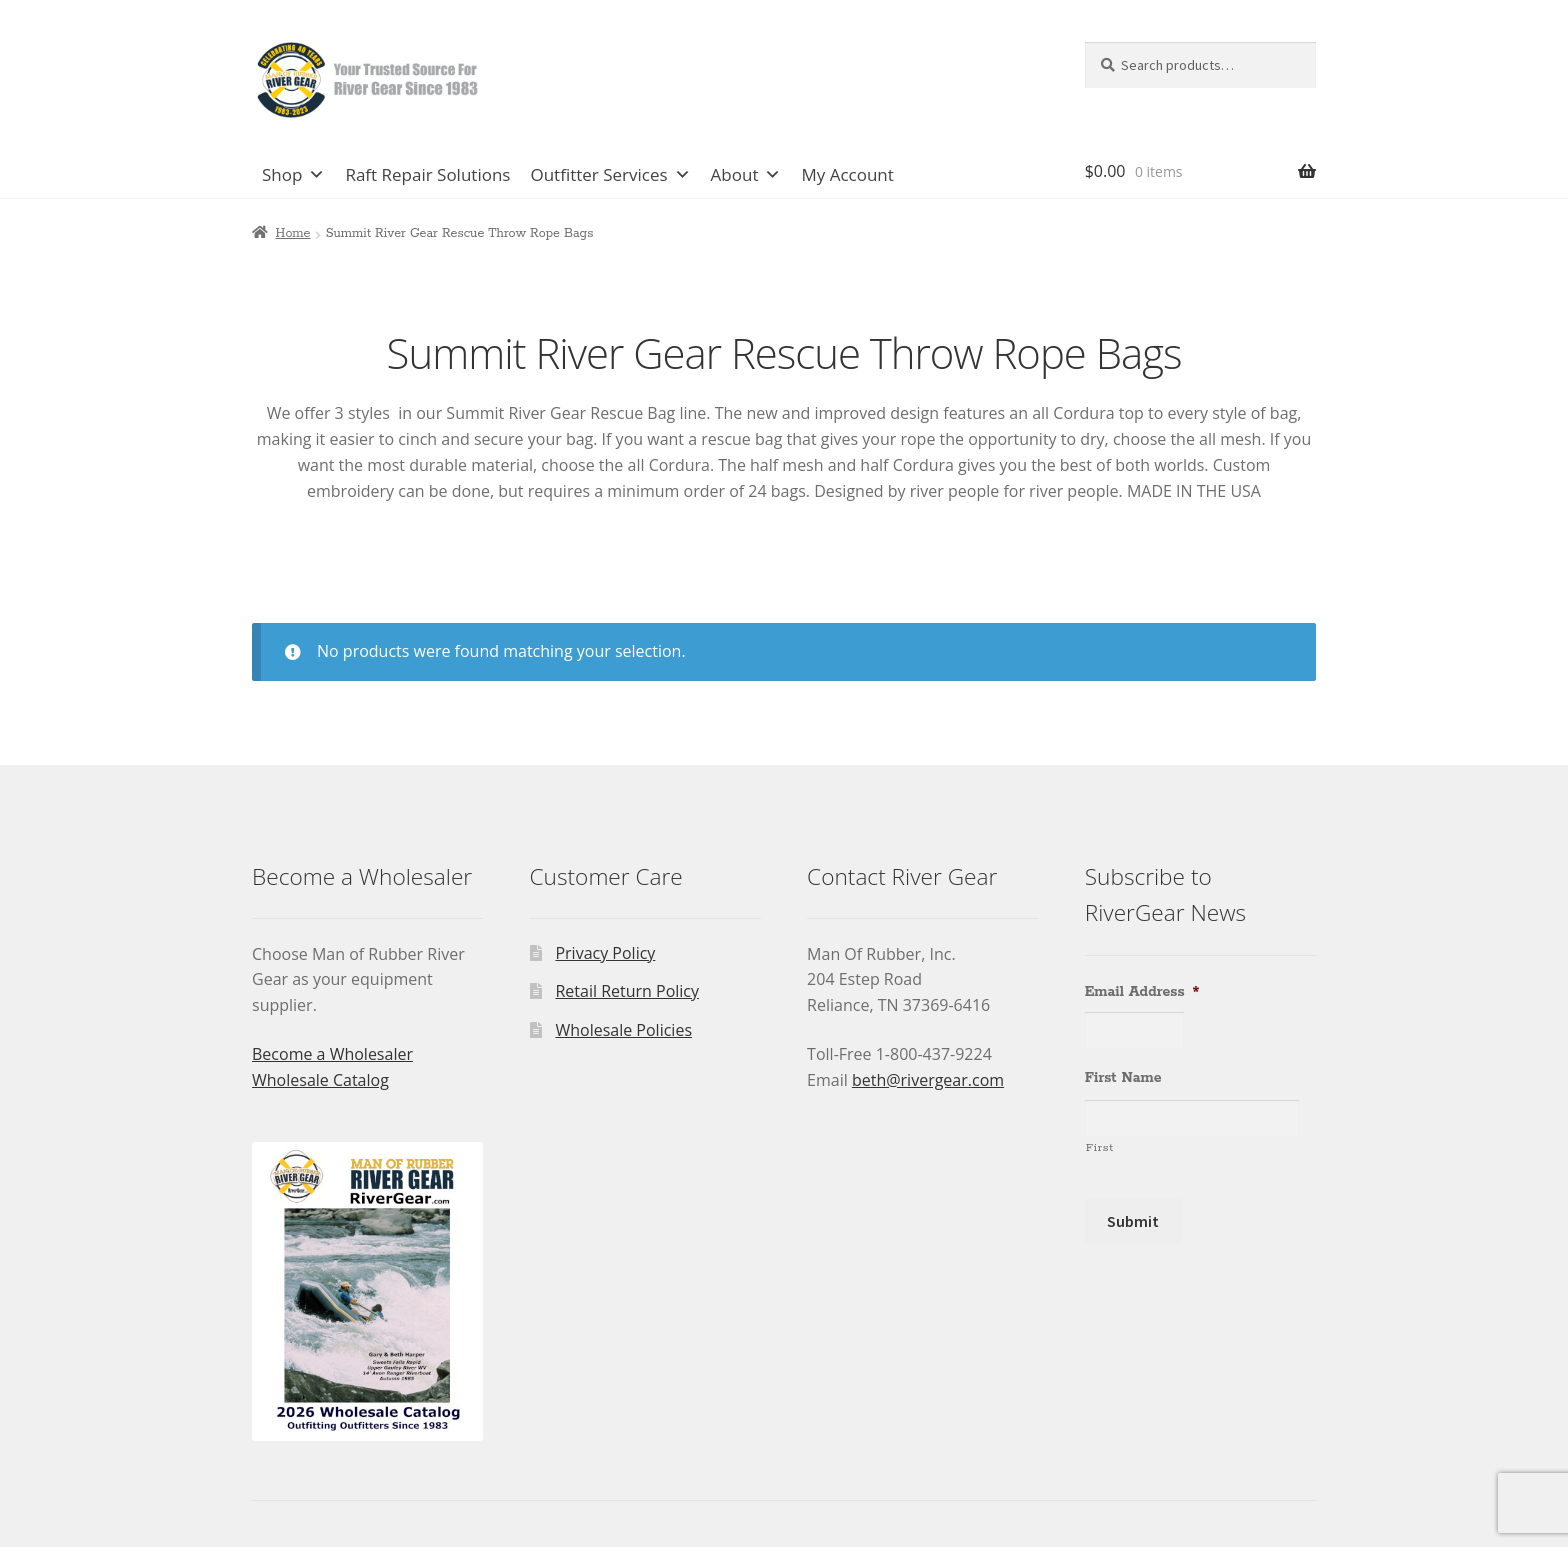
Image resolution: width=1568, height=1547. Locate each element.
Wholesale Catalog (320, 1080)
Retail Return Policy (627, 991)
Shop (293, 175)
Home (293, 233)
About (746, 175)
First (1100, 1147)
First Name (1123, 1078)
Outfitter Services (610, 175)
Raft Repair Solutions (427, 174)
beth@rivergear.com (928, 1080)
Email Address (1142, 992)
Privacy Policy (605, 953)
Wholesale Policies (623, 1030)
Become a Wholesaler (332, 1054)
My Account (847, 174)
